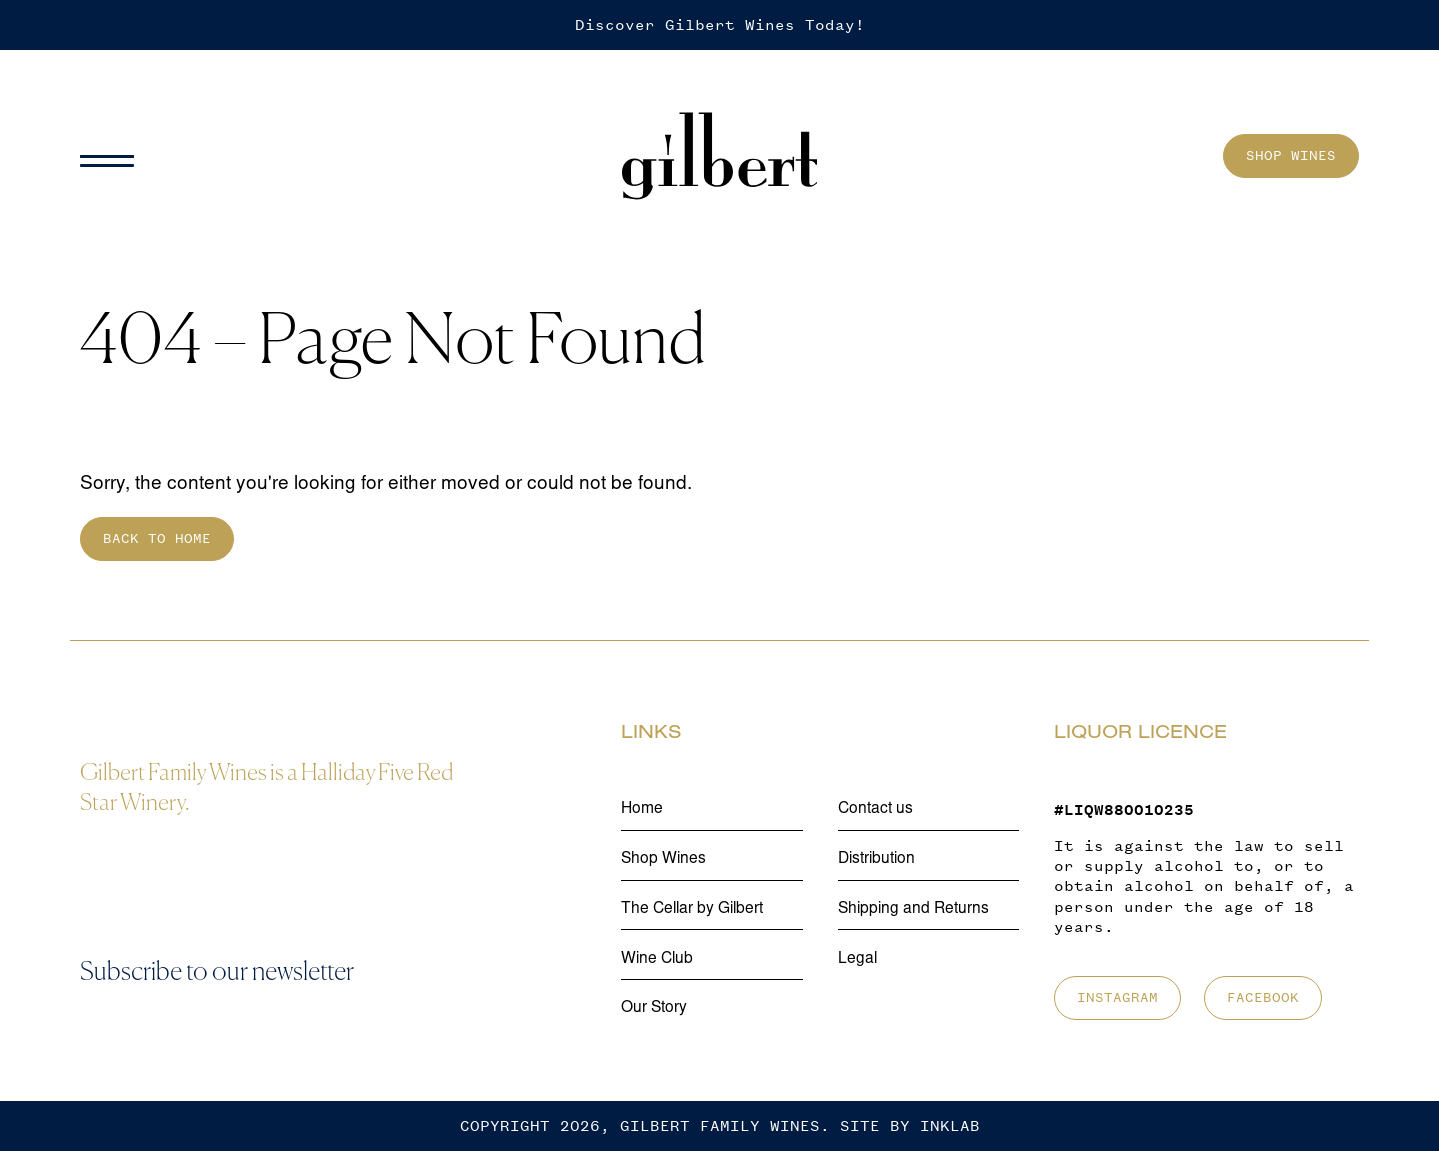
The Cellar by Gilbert (692, 909)
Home (642, 809)
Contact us (875, 809)
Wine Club (657, 959)
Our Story (654, 1008)
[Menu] (115, 156)
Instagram (1117, 997)
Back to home (157, 538)
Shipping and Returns (913, 909)
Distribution (876, 859)
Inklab (950, 1125)
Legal (857, 959)
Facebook (1263, 997)
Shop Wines (1291, 155)
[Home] (720, 156)
